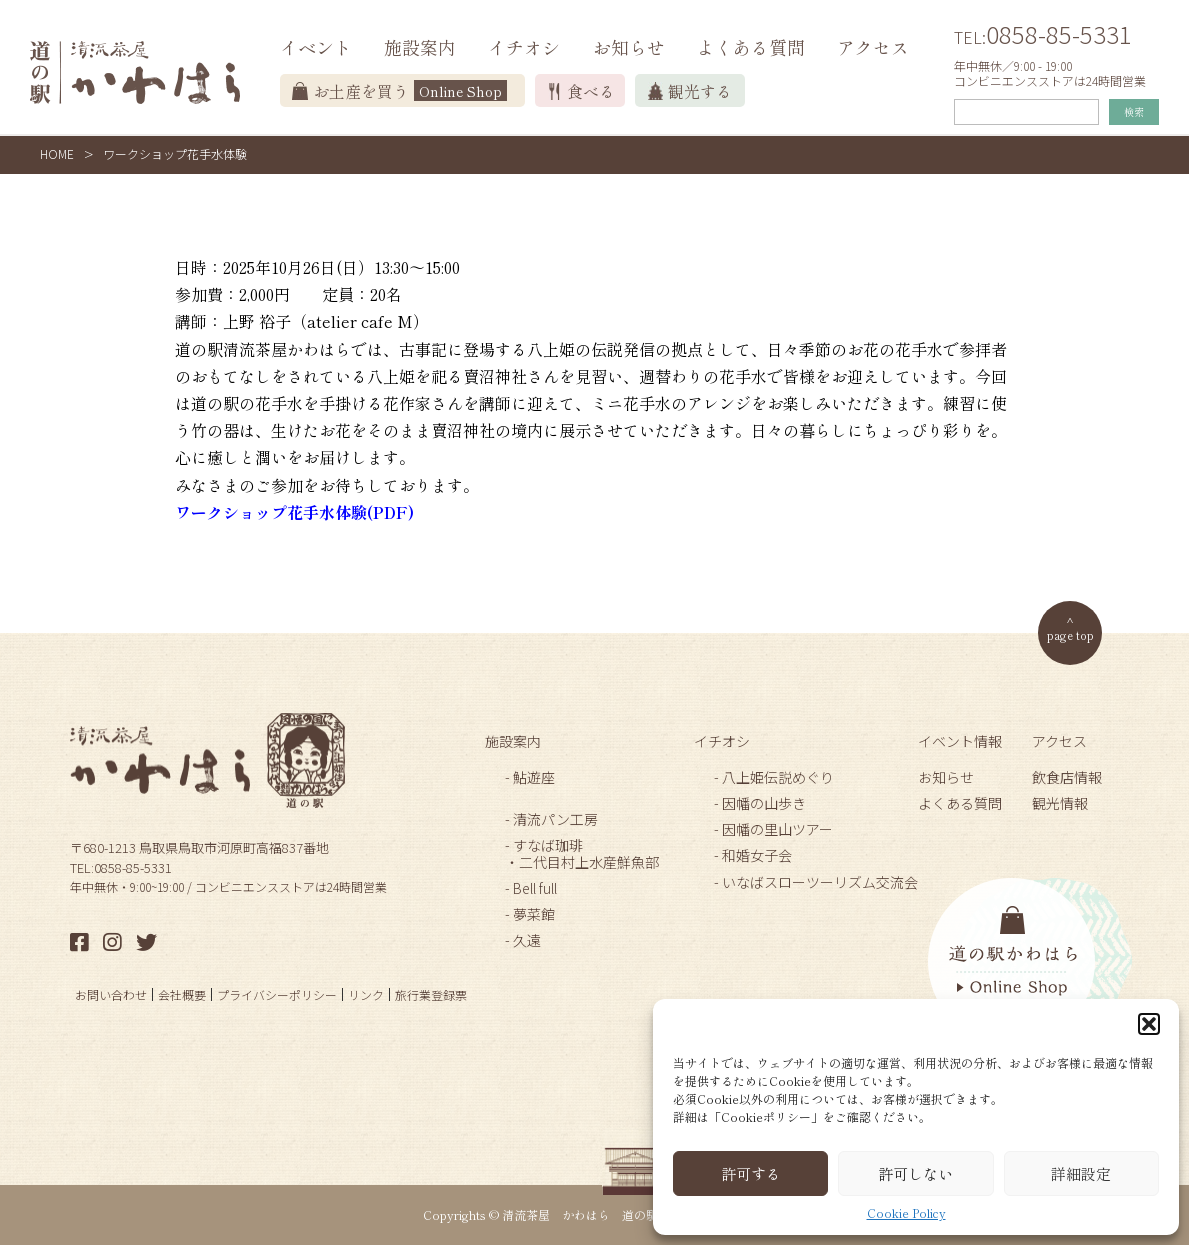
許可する (751, 1173)
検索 (1134, 111)
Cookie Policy (906, 1213)
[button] (1149, 1024)
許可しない (915, 1173)
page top (1070, 634)
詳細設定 (1081, 1173)
